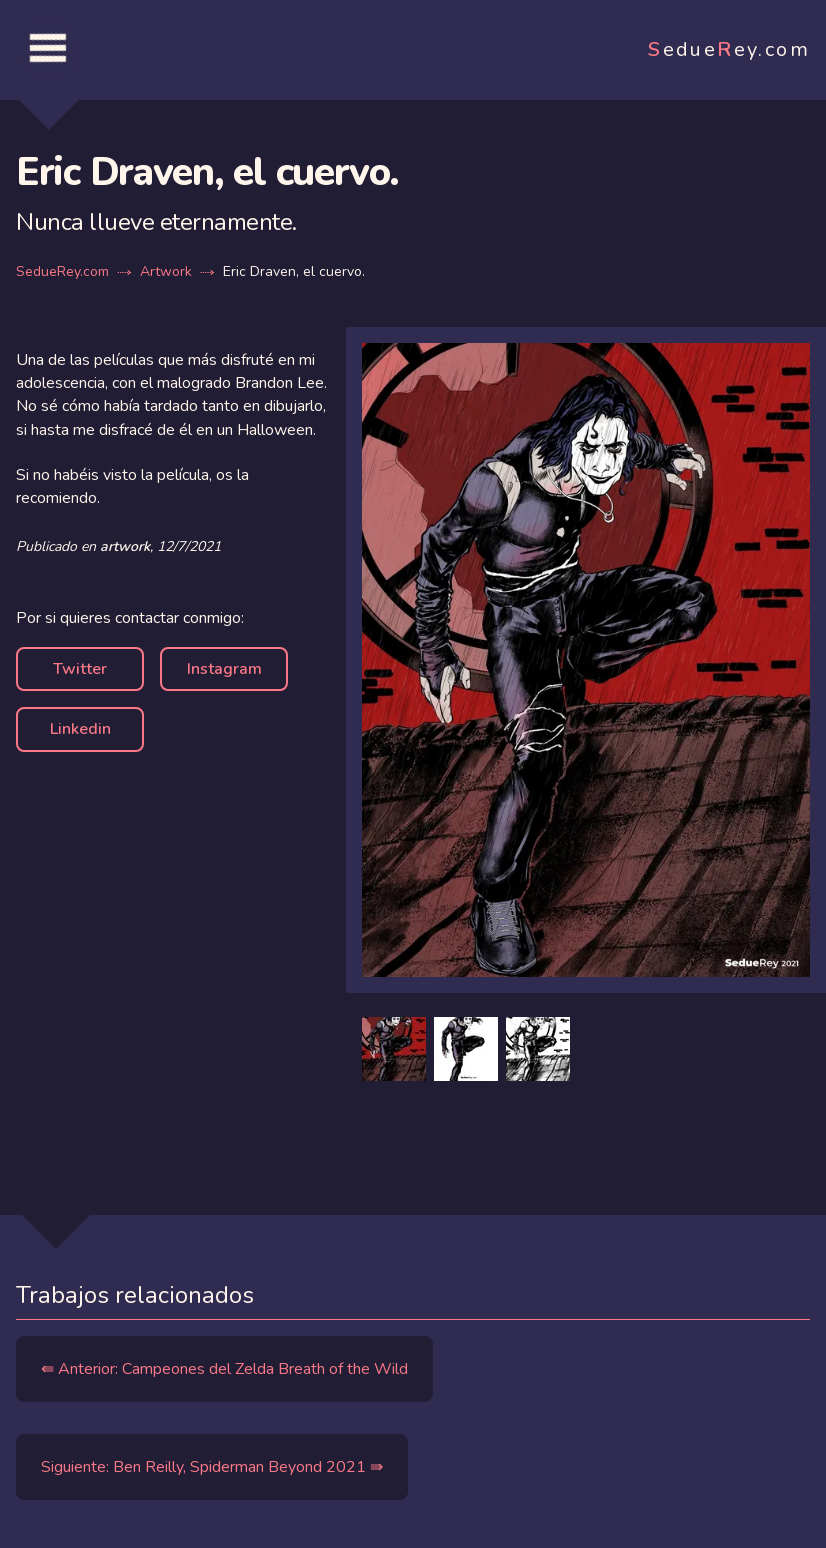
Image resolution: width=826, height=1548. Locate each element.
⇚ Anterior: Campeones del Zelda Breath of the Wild (224, 1369)
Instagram (224, 669)
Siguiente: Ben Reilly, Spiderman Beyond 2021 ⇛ (212, 1467)
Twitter (80, 669)
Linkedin (80, 729)
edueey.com (729, 49)
